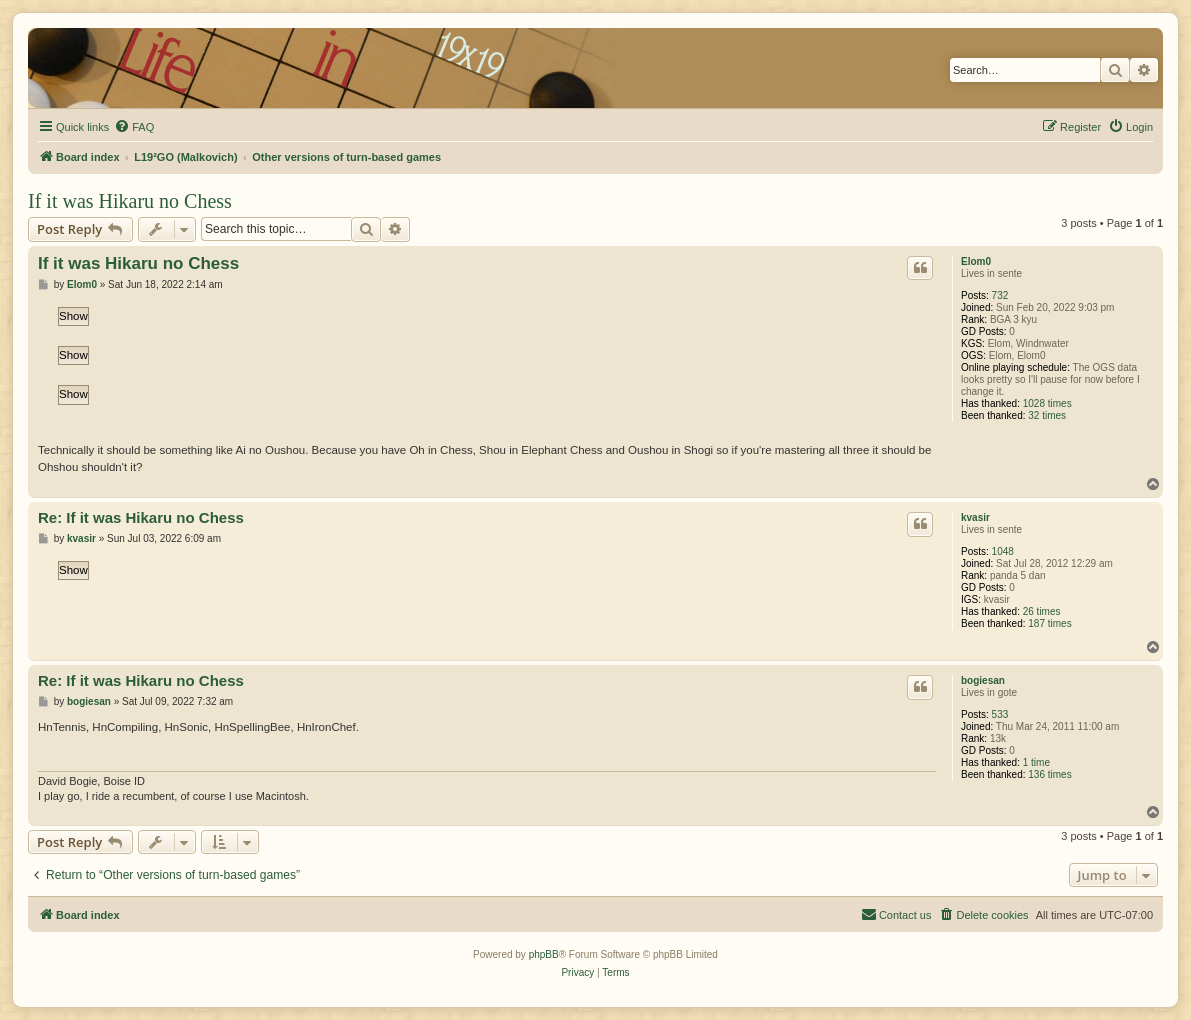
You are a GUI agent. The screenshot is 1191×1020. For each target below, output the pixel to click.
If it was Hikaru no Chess (130, 201)
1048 (1003, 551)
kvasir (975, 517)
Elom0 (976, 261)
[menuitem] (134, 127)
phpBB (544, 954)
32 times (1047, 415)
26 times (1042, 611)
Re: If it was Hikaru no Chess (141, 517)
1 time (1036, 762)
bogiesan (983, 680)
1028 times (1047, 403)
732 (1000, 295)
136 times (1049, 774)
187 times (1049, 623)
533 (1000, 714)
